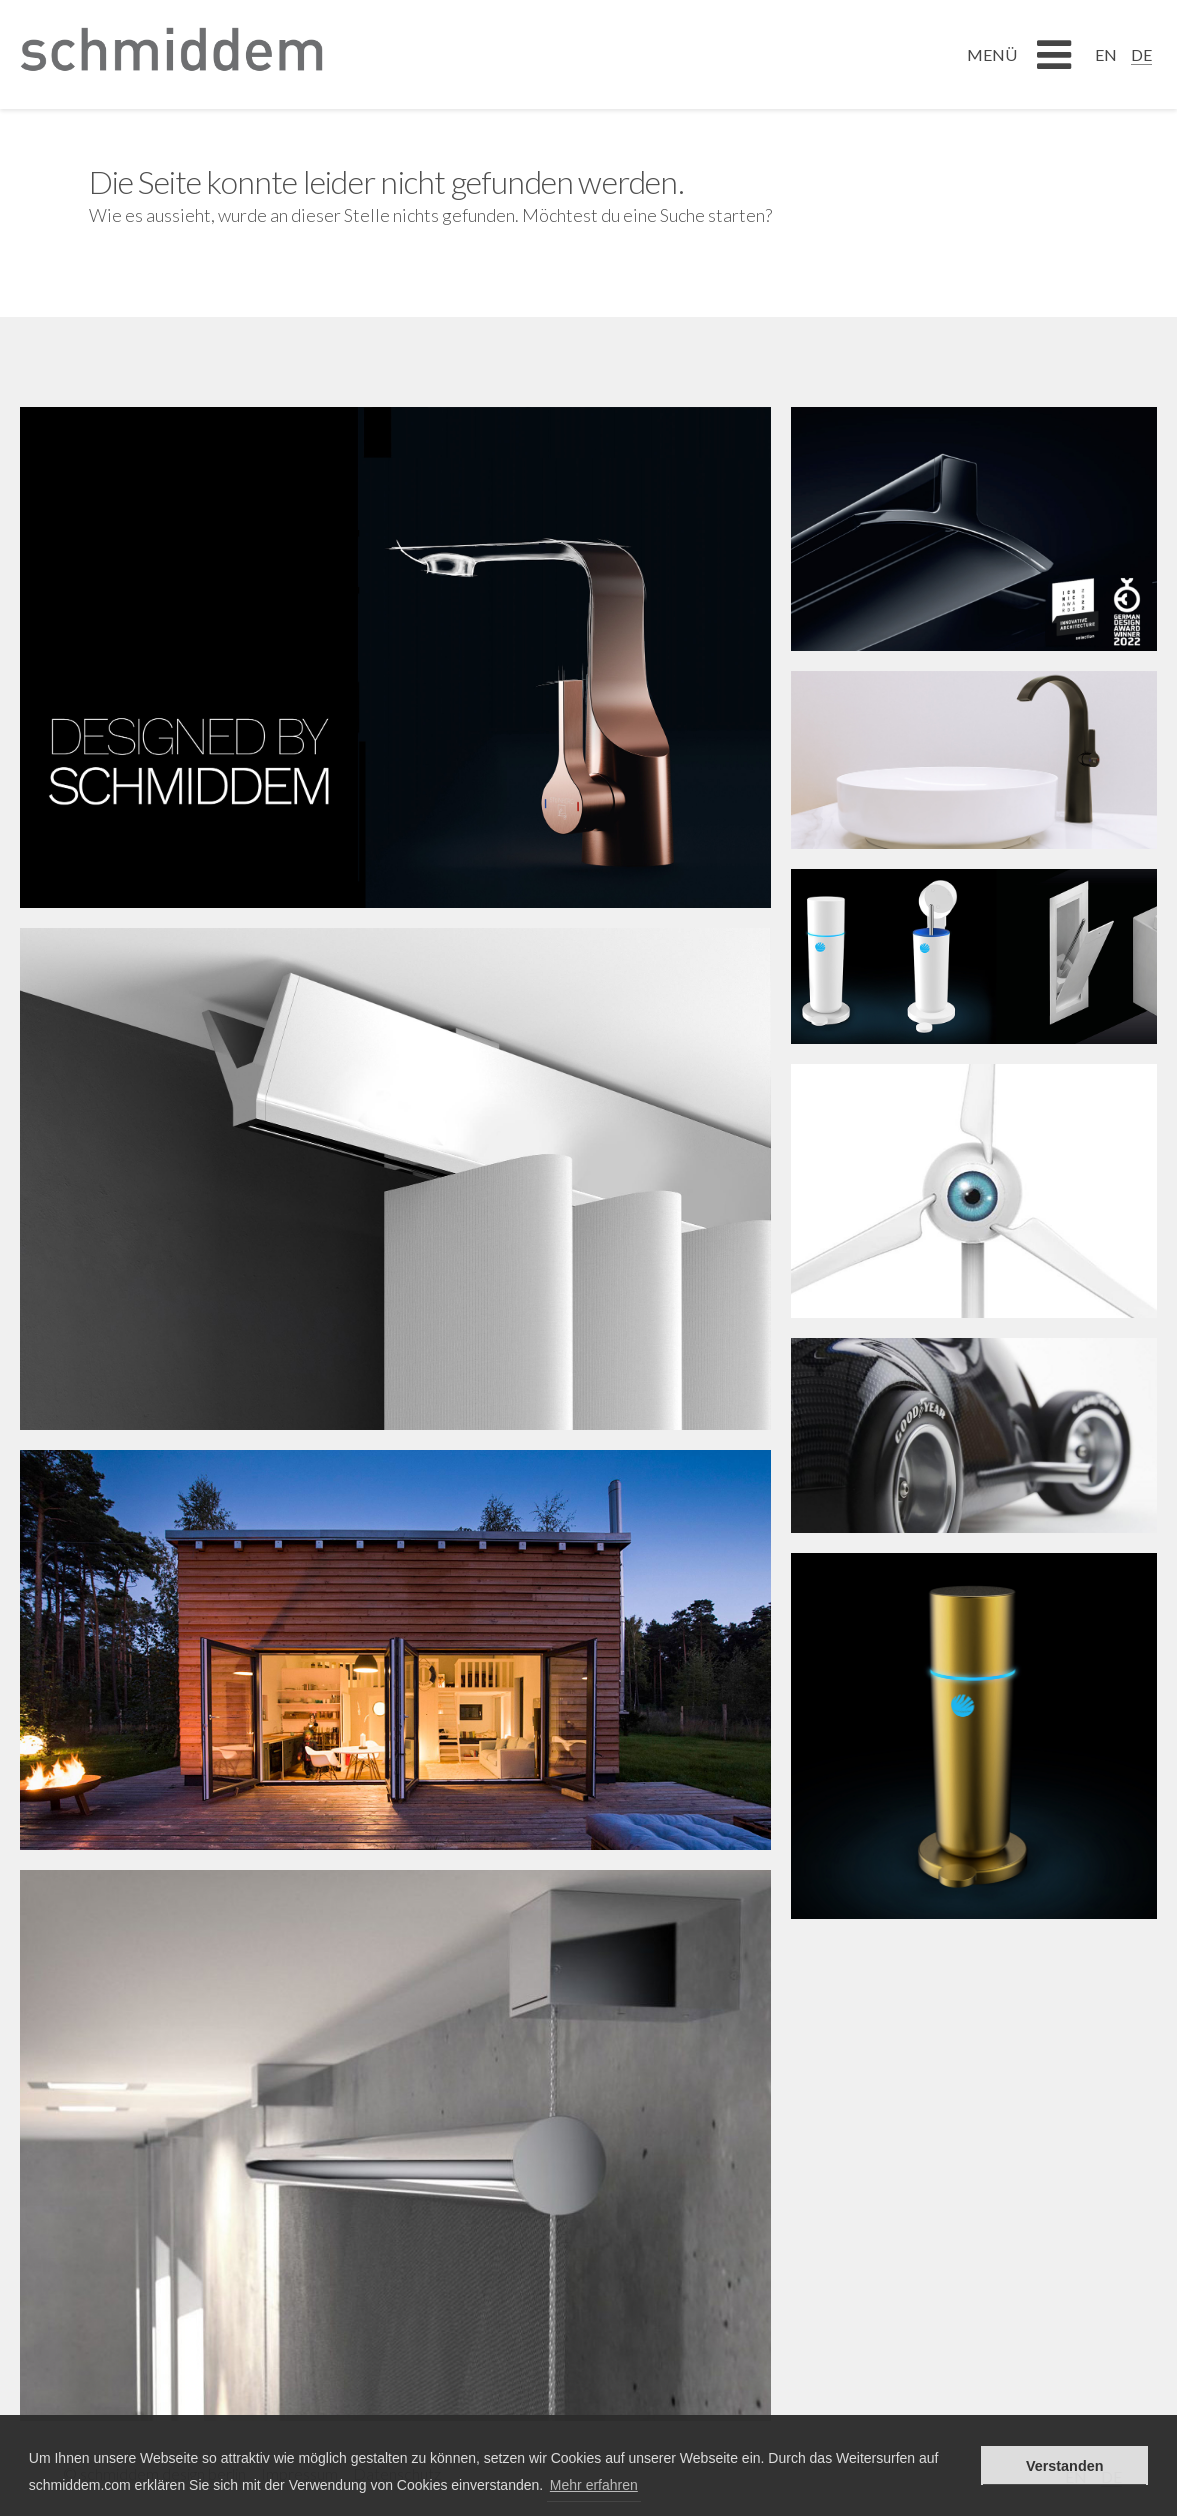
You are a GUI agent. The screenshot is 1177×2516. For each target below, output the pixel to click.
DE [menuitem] (1141, 54)
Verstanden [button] (1065, 2466)
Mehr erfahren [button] (594, 2485)
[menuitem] (1106, 54)
